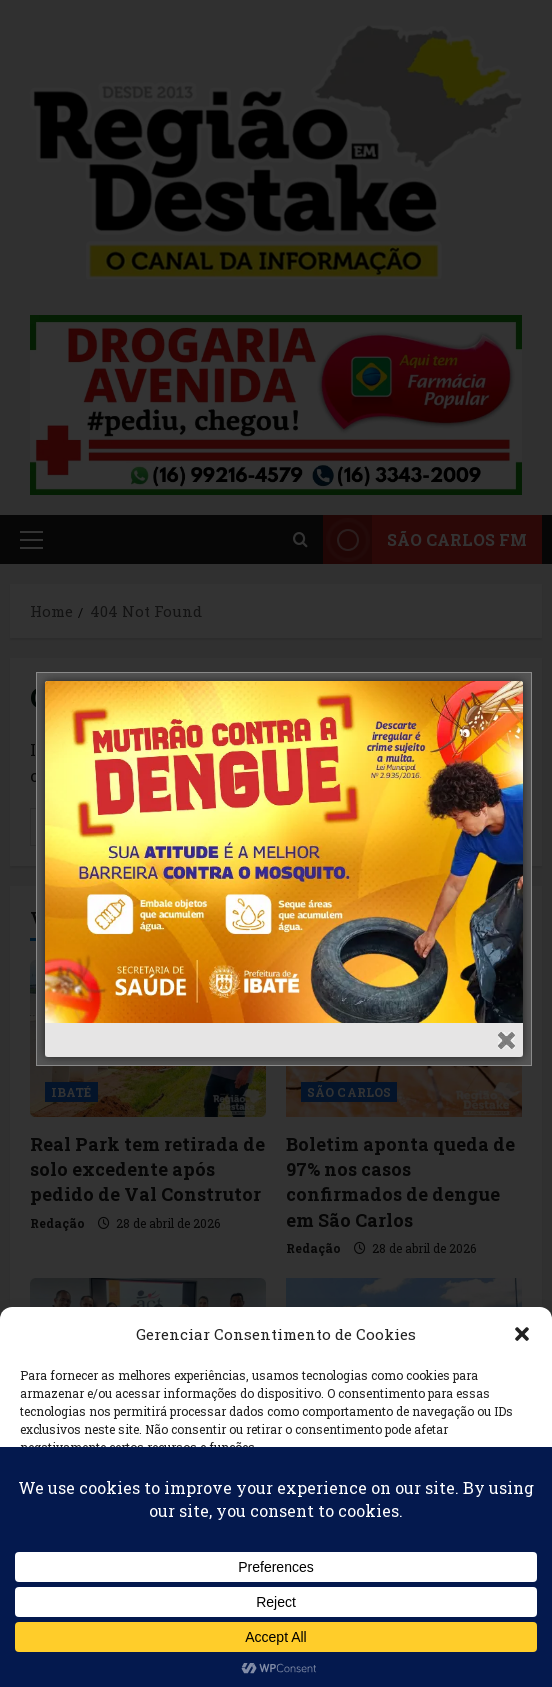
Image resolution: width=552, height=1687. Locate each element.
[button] (522, 1334)
